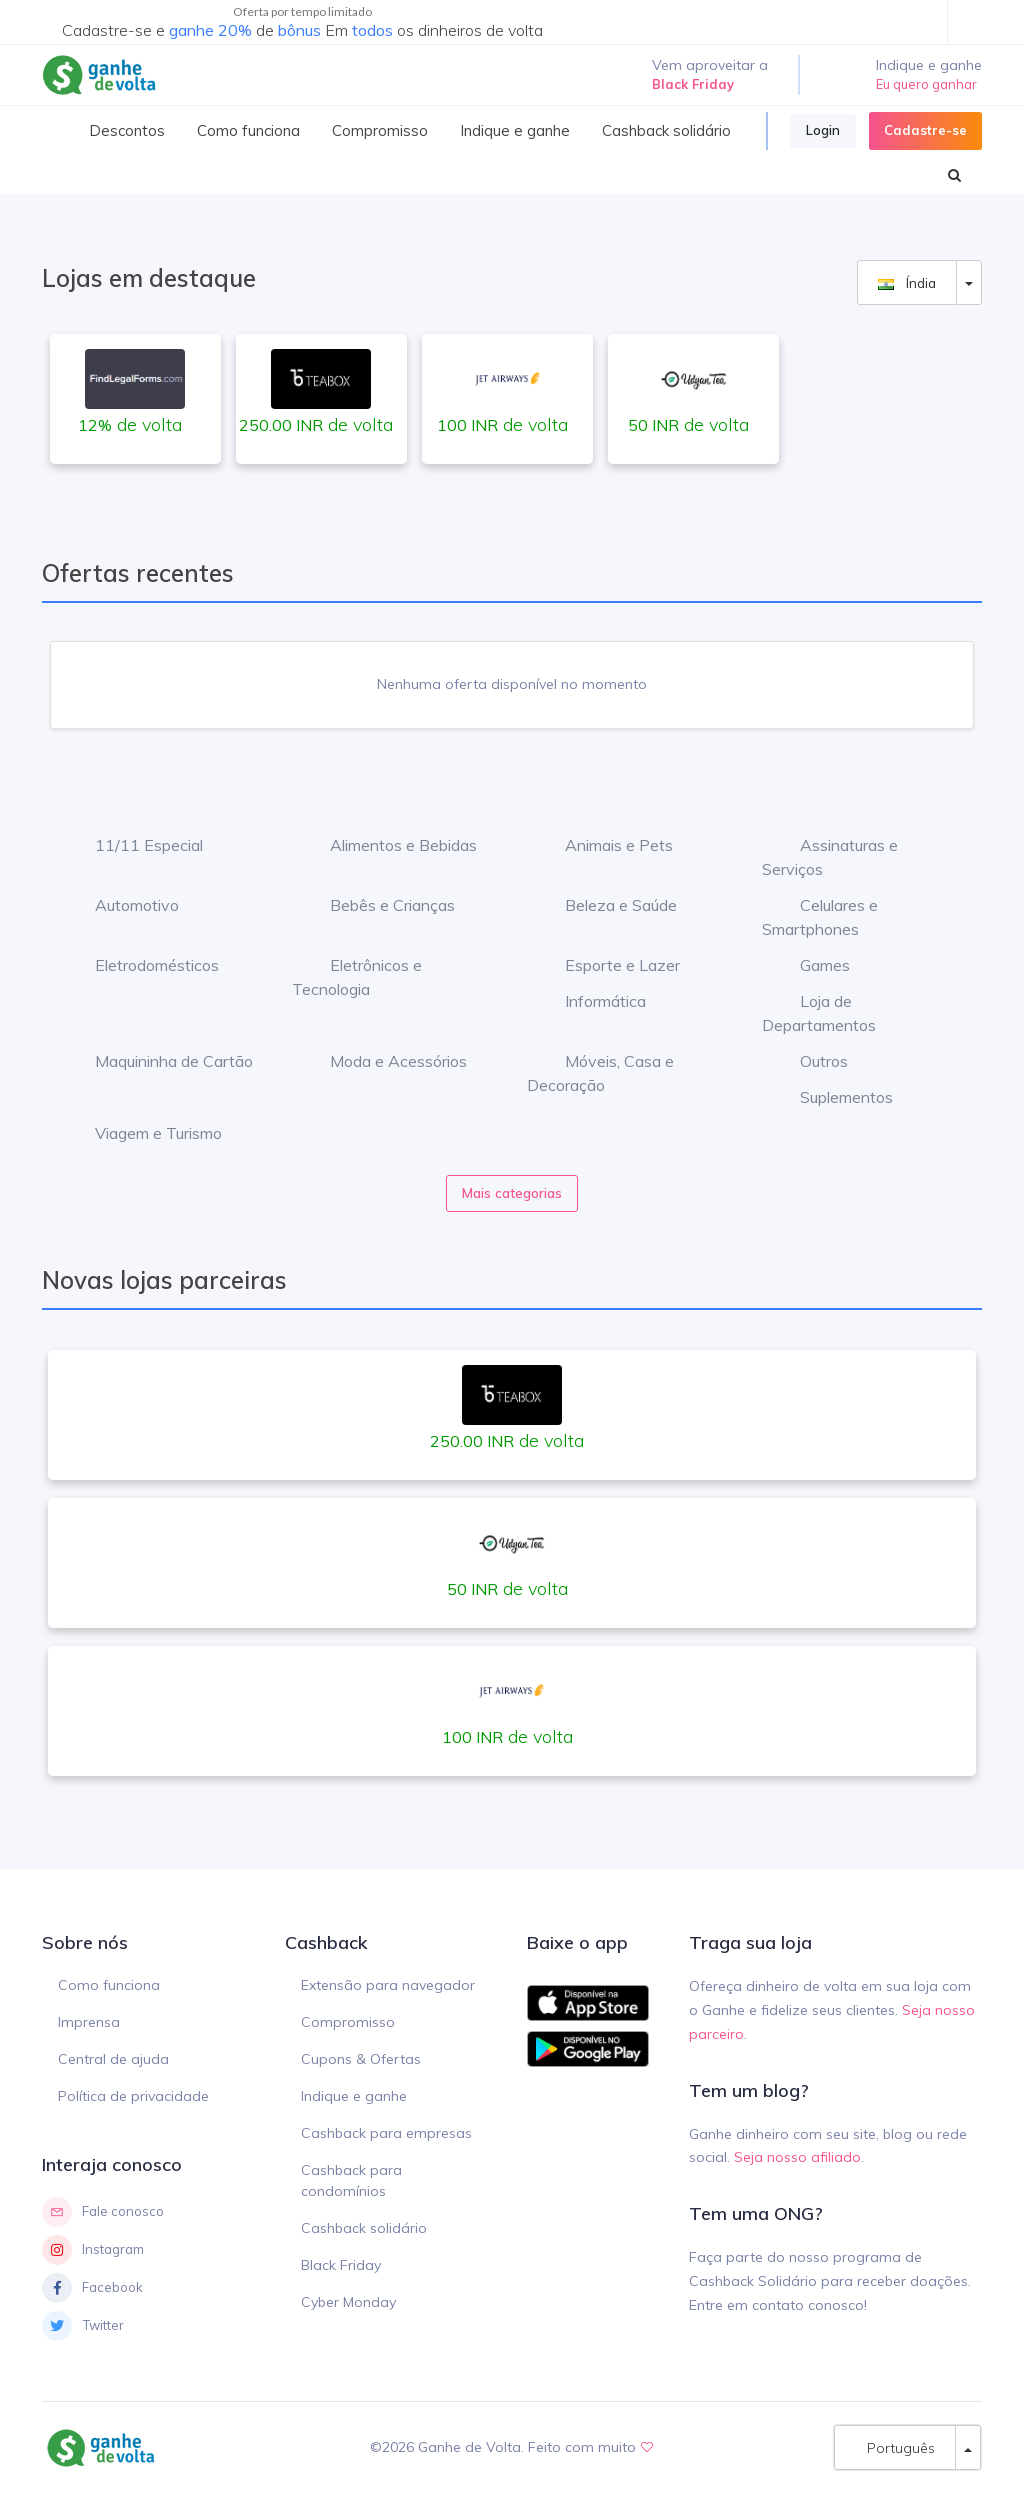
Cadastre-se (925, 130)
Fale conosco (103, 2212)
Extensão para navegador (388, 1985)
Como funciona (109, 1985)
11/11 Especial (134, 845)
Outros (809, 1061)
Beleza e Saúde (606, 905)
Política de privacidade (133, 2096)
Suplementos (831, 1097)
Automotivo (122, 905)
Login (823, 130)
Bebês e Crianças (377, 905)
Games (810, 965)
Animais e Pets (604, 845)
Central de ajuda (113, 2059)
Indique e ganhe (354, 2096)
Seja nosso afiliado (797, 2157)
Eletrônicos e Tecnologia (357, 977)
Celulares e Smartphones (820, 917)
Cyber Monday (348, 2302)
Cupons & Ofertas (361, 2059)
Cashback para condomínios (351, 2180)
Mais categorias (512, 1193)
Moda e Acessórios (383, 1061)
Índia (907, 282)
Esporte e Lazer (607, 965)
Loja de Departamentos (819, 1013)
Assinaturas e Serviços (830, 857)
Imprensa (89, 2022)
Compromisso (348, 2022)
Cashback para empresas (386, 2133)
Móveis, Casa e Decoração (600, 1073)
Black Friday (341, 2265)
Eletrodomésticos (142, 965)
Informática (590, 1001)
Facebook (92, 2288)
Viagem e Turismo (143, 1133)
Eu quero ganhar (926, 84)
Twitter (83, 2326)
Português (895, 2447)
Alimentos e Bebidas (388, 845)
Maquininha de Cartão (159, 1061)
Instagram (93, 2250)
